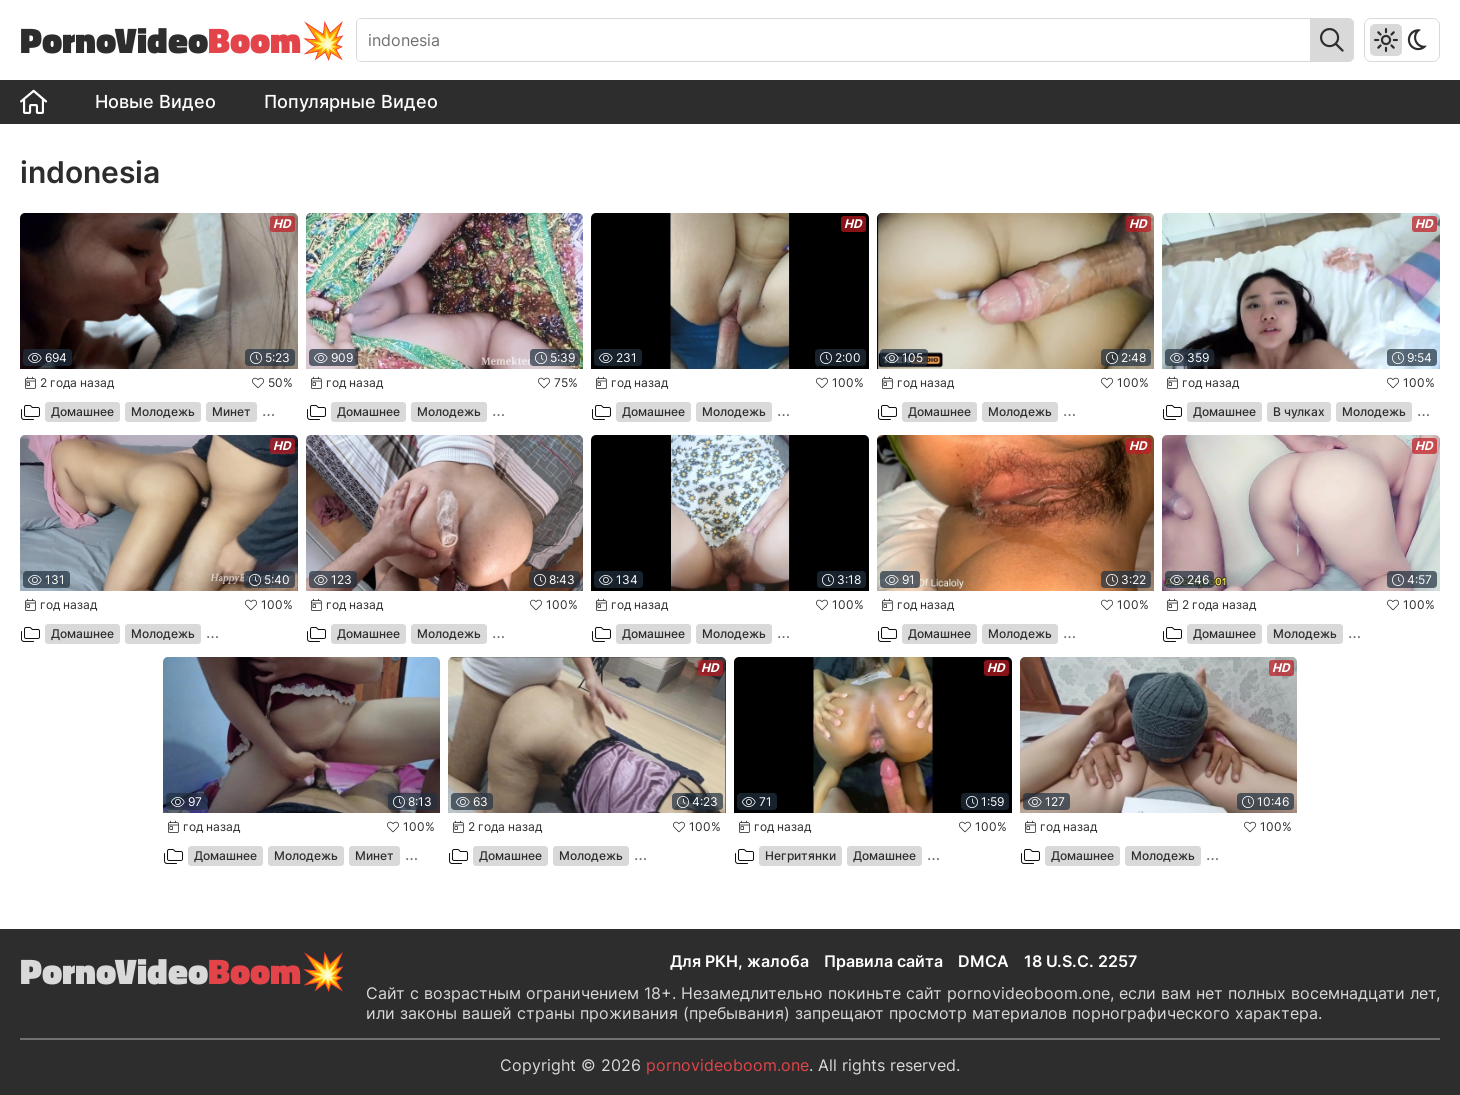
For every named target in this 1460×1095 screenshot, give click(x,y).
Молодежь (163, 411)
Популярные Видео (351, 101)
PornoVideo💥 (183, 39)
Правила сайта (883, 961)
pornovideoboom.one (727, 1065)
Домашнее (82, 411)
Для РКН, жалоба (739, 961)
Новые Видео (155, 101)
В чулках (1299, 411)
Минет (231, 411)
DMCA (983, 961)
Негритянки (800, 855)
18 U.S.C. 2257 (1080, 961)
